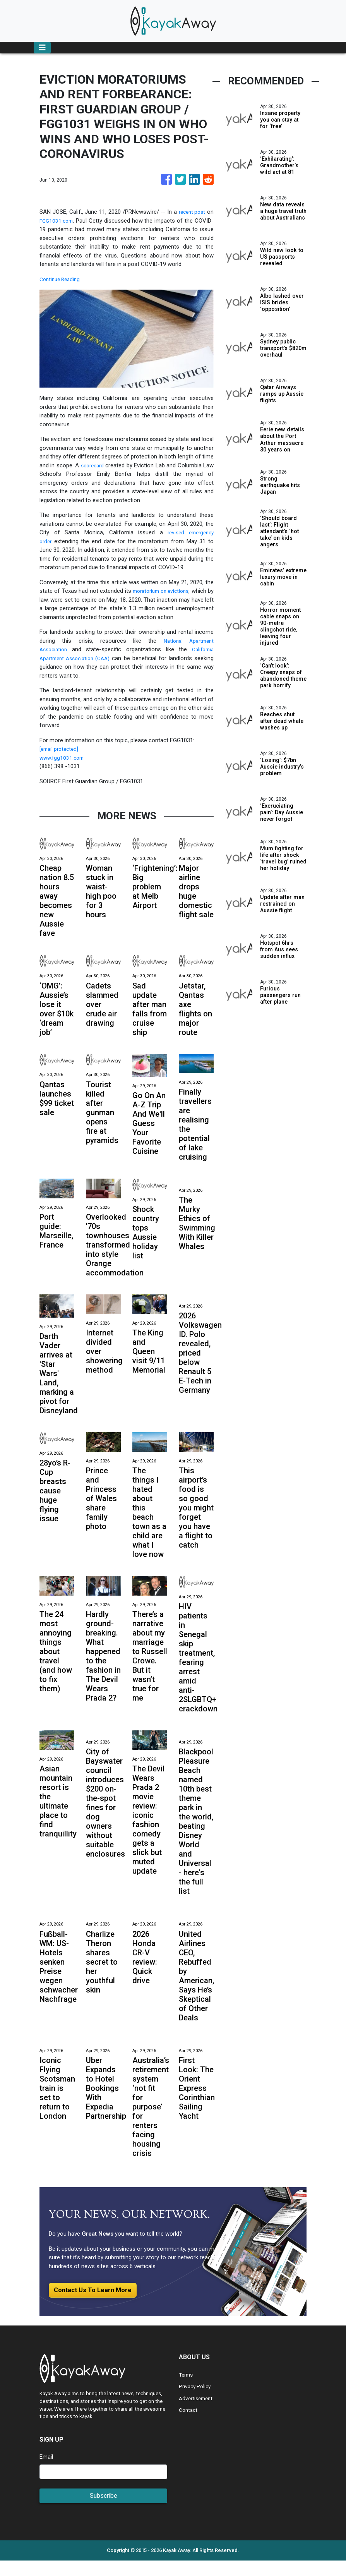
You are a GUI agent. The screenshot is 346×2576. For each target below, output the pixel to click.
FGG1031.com (57, 220)
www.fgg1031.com (63, 766)
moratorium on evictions (164, 590)
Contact (189, 2425)
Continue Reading (61, 279)
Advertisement (197, 2413)
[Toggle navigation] (42, 47)
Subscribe (103, 2511)
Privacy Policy (196, 2401)
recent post (191, 211)
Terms (187, 2390)
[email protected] (60, 757)
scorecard (97, 465)
